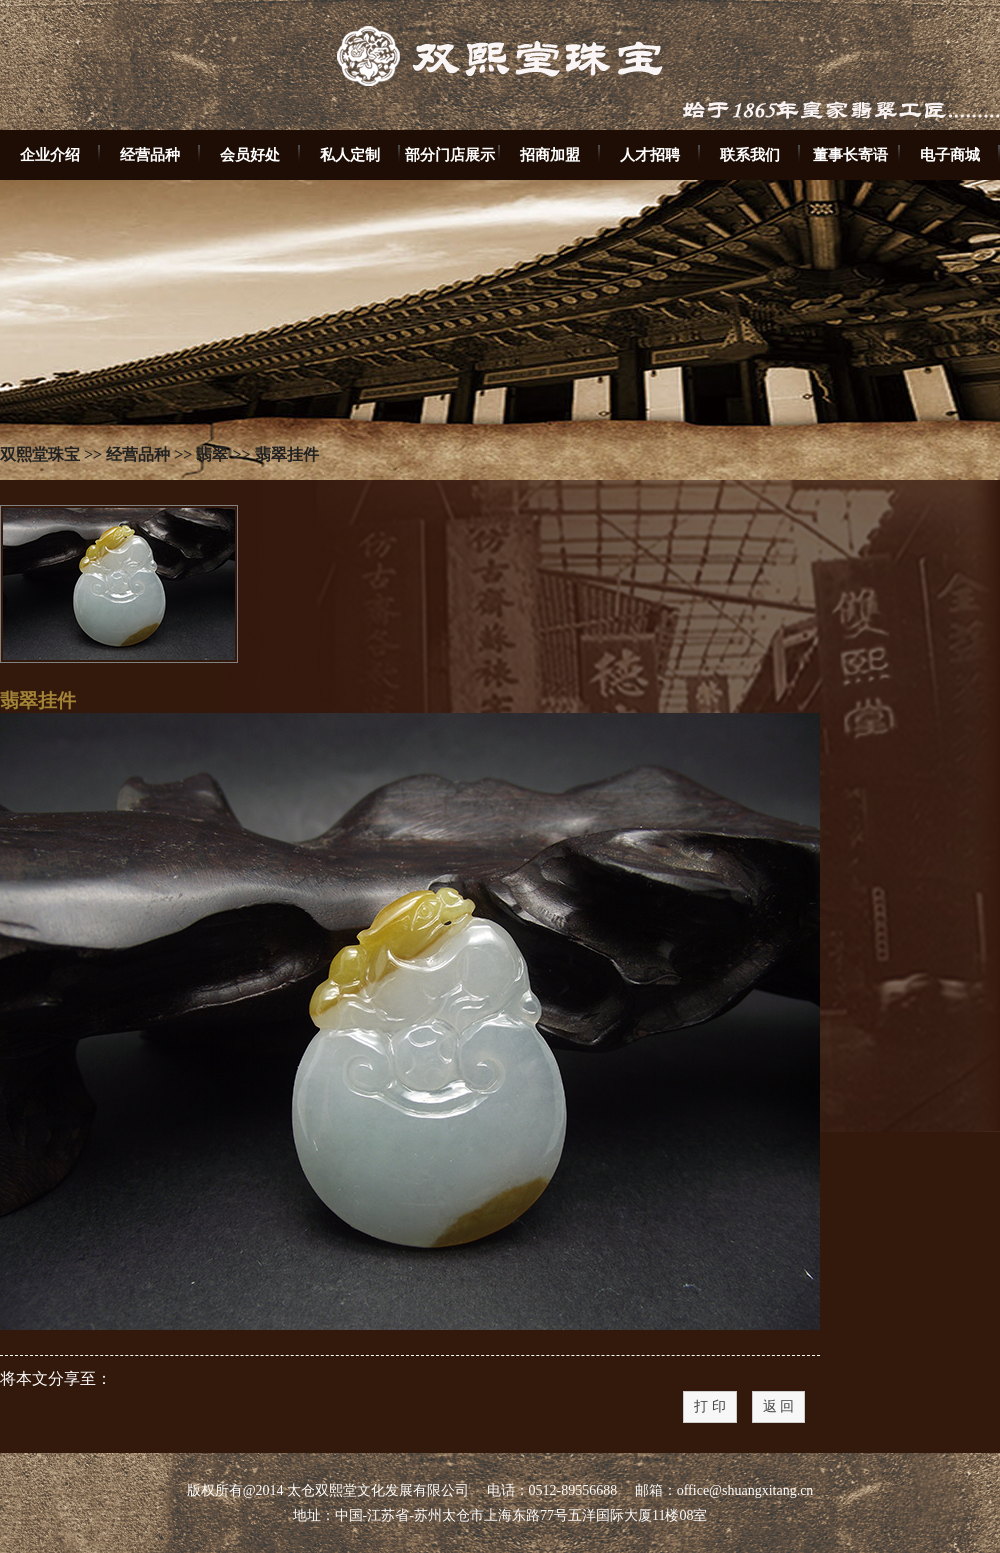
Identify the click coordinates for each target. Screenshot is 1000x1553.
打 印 (710, 1406)
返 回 (779, 1406)
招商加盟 (550, 154)
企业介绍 (50, 154)
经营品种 (150, 154)
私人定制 (350, 154)
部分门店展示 (450, 154)
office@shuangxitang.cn (745, 1490)
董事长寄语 (850, 154)
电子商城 (950, 154)
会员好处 (250, 154)
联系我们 (750, 154)
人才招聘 (650, 154)
